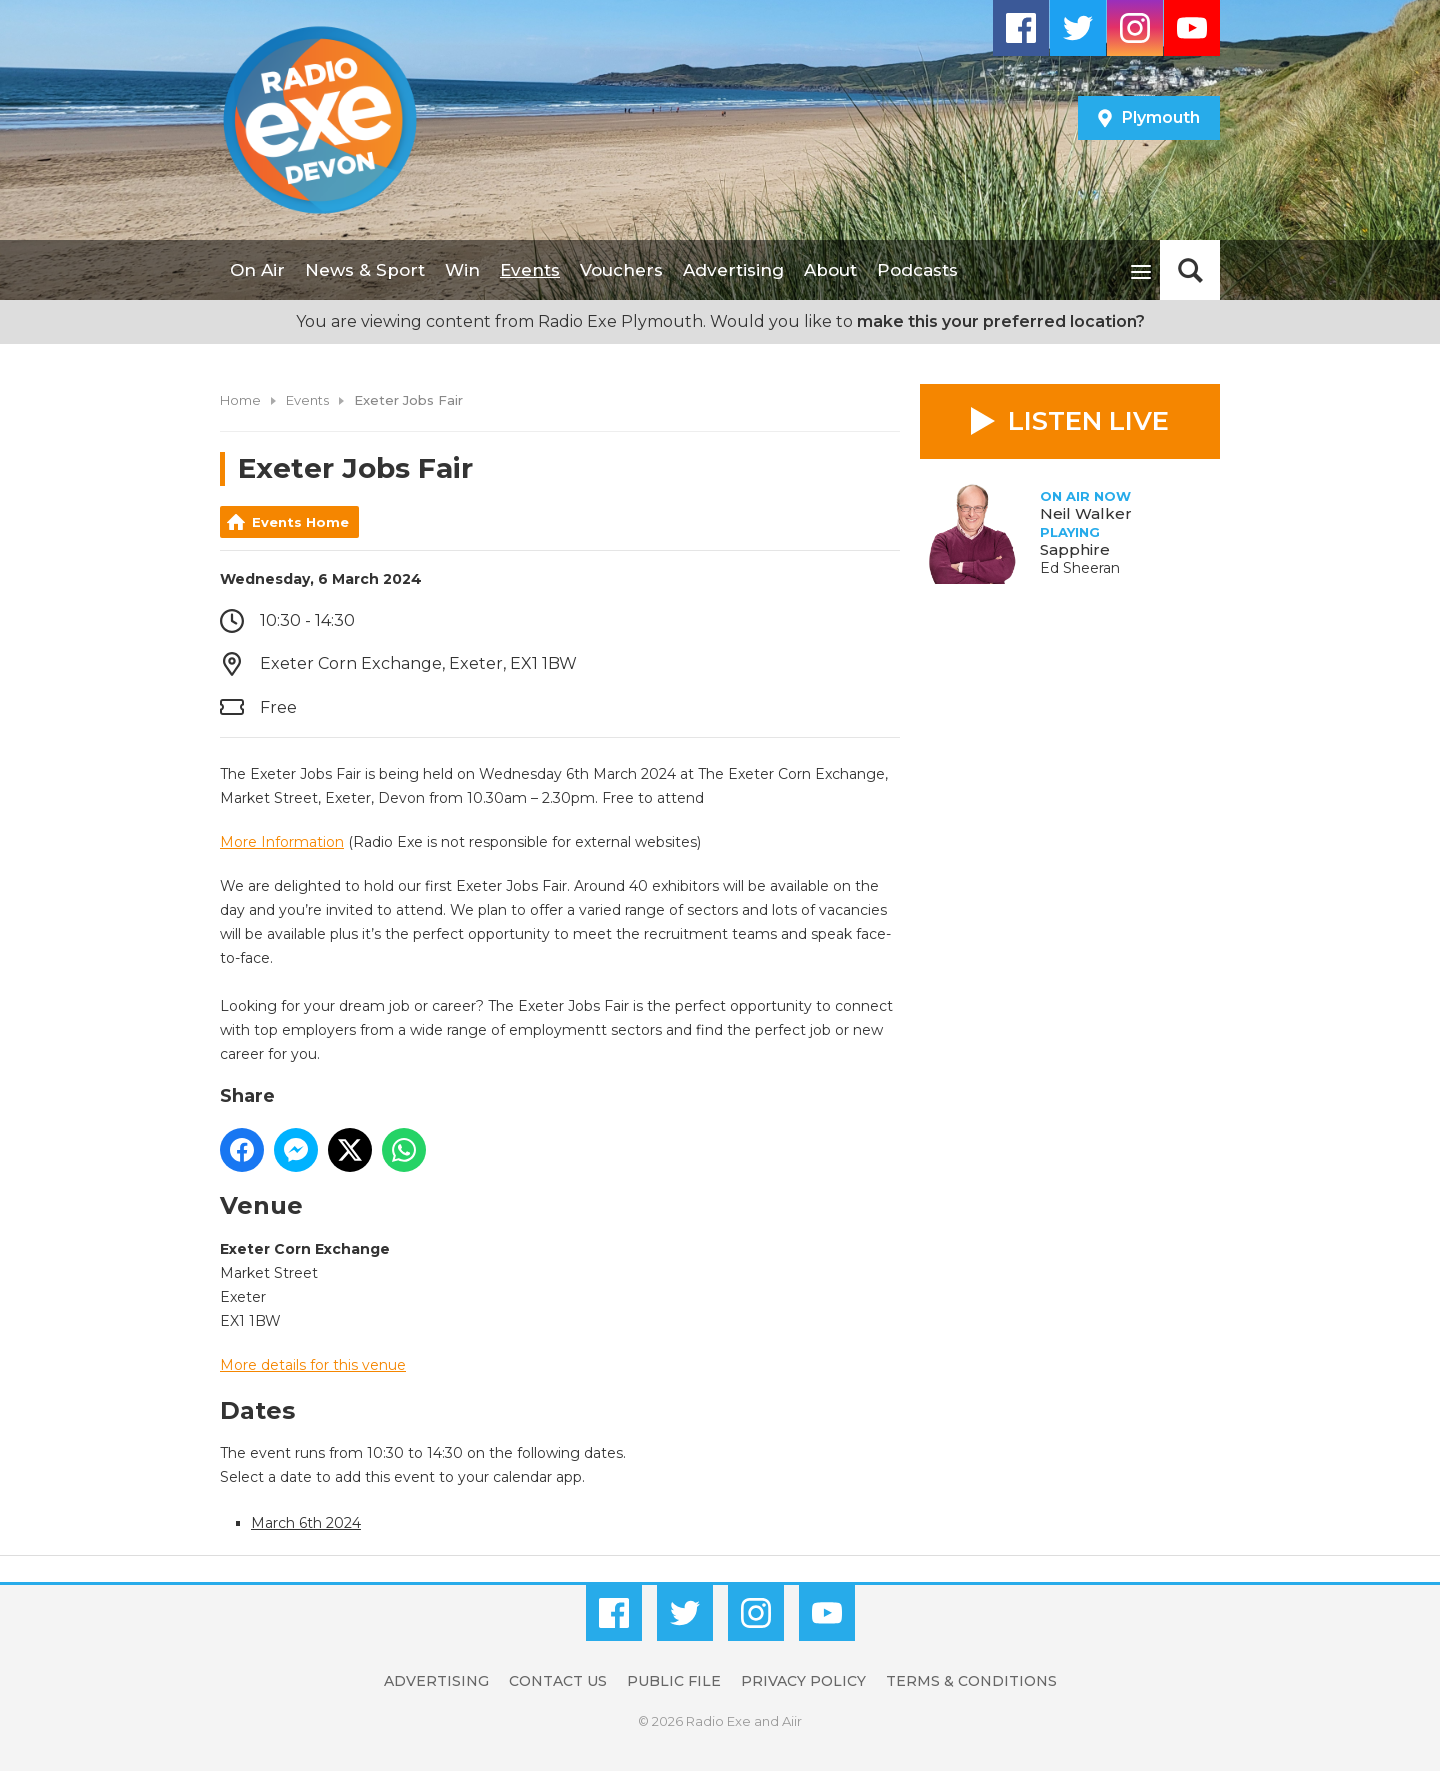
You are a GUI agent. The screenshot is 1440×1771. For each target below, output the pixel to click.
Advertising (733, 270)
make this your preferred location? (1001, 321)
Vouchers (621, 270)
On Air (257, 270)
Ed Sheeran (1080, 568)
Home (240, 400)
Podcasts (917, 270)
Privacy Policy (803, 1681)
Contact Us (558, 1681)
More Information (282, 842)
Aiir (792, 1721)
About (830, 270)
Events (530, 270)
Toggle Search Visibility (1190, 270)
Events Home (300, 522)
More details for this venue (313, 1365)
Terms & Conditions (971, 1681)
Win (462, 270)
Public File (674, 1681)
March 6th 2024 (306, 1523)
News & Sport (365, 270)
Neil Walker (1086, 513)
